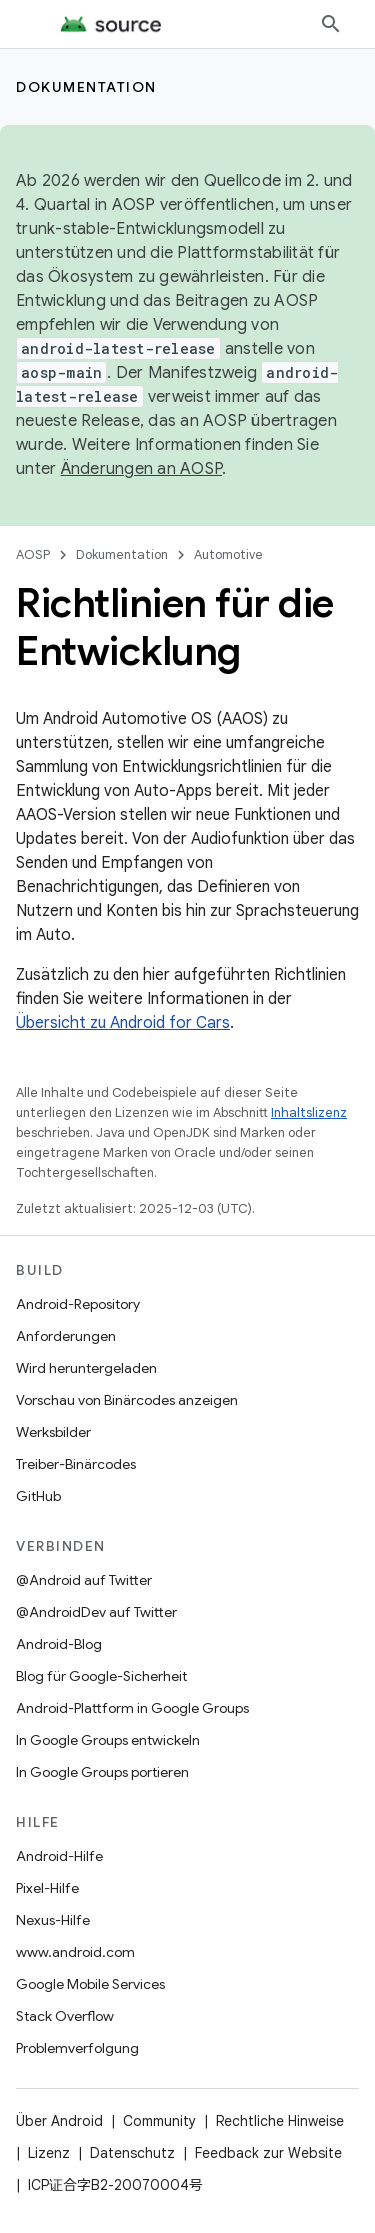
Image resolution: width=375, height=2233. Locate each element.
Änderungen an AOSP (142, 469)
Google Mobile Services (90, 1984)
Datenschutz (132, 2153)
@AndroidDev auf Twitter (96, 1612)
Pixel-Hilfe (47, 1888)
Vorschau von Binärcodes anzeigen (127, 1400)
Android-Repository (78, 1304)
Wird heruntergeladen (86, 1368)
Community (159, 2121)
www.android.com (75, 1952)
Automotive (228, 554)
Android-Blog (59, 1644)
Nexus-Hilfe (53, 1920)
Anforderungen (66, 1336)
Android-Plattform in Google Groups (132, 1708)
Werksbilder (53, 1432)
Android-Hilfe (59, 1856)
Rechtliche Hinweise (280, 2121)
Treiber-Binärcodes (76, 1464)
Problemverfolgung (77, 2048)
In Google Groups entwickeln (108, 1740)
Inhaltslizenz (309, 1112)
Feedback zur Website (268, 2153)
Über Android (59, 2121)
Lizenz (49, 2153)
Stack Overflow (65, 2016)
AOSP (33, 554)
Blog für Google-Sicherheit (101, 1676)
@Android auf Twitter (84, 1580)
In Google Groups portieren (102, 1772)
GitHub (38, 1496)
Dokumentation (86, 87)
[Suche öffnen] (331, 24)
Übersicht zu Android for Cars (123, 1023)
